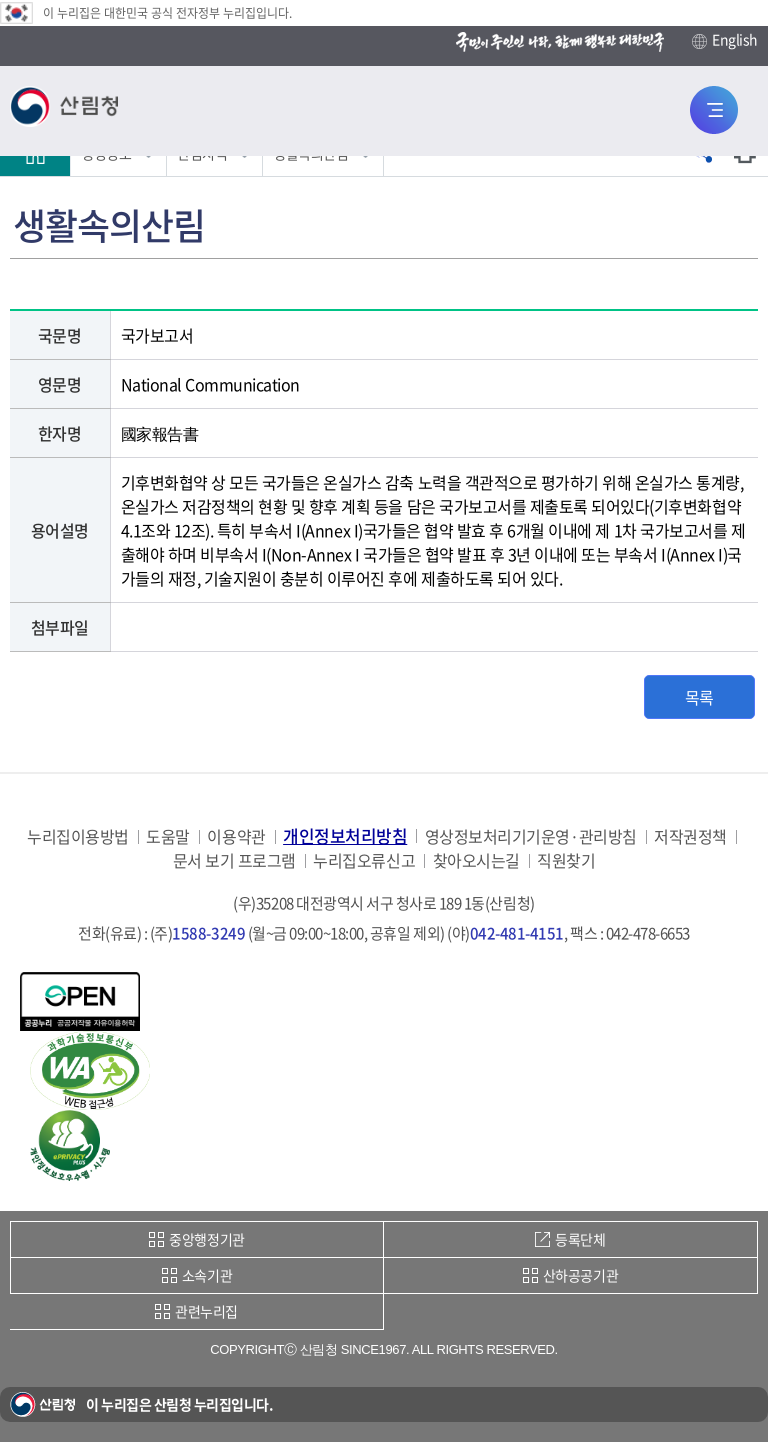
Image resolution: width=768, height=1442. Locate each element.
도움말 (168, 836)
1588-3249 (208, 933)
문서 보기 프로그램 (234, 860)
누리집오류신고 (364, 860)
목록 (699, 697)
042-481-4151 (517, 933)
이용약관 (236, 836)
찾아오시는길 (476, 860)
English (725, 40)
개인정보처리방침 (345, 835)
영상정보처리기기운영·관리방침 (531, 836)
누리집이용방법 (78, 836)
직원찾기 (566, 860)
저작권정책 (690, 836)
